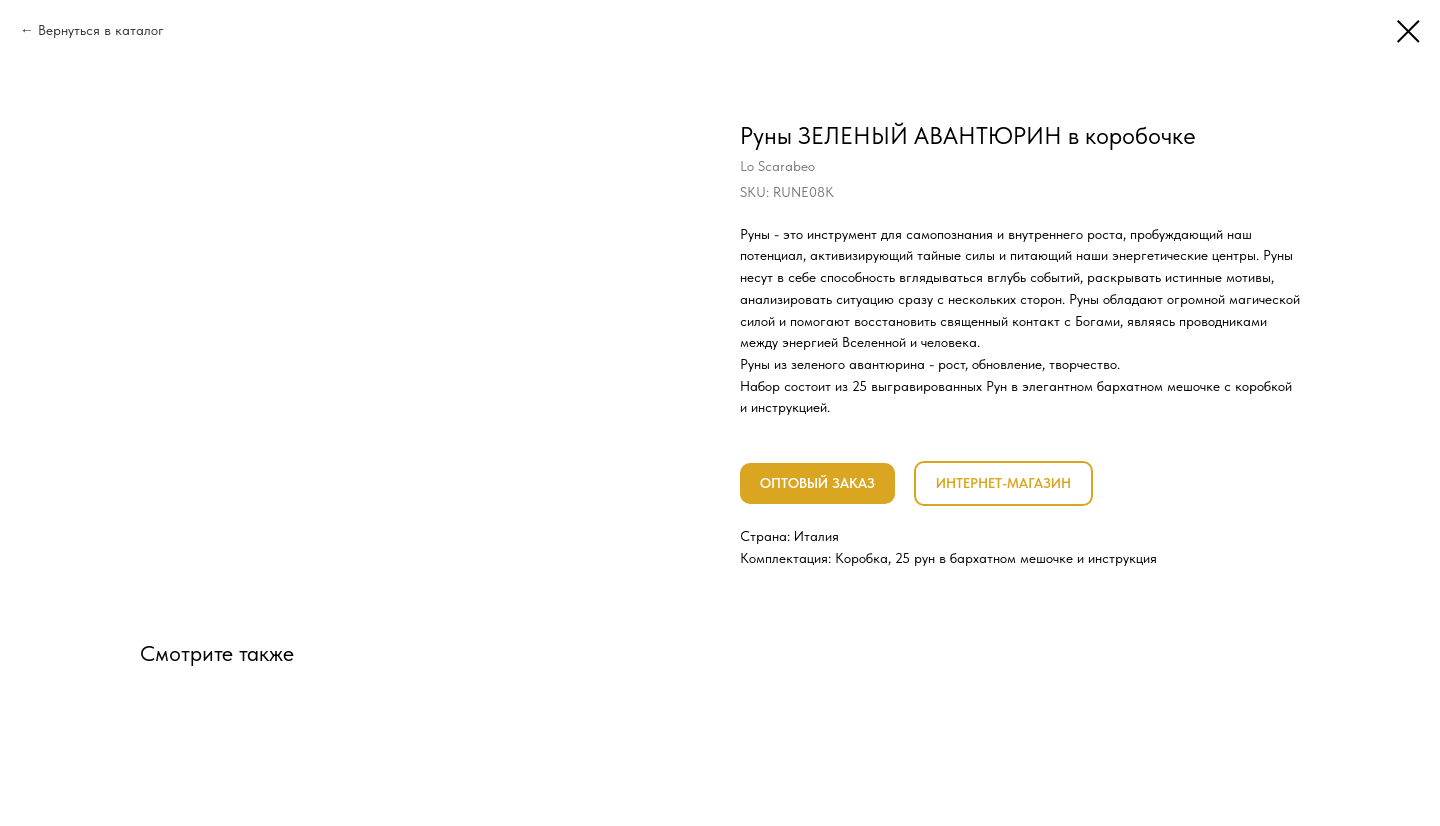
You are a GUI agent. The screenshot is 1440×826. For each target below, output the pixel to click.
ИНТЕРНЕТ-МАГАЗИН (1003, 483)
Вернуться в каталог (101, 30)
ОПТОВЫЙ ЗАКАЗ (817, 483)
